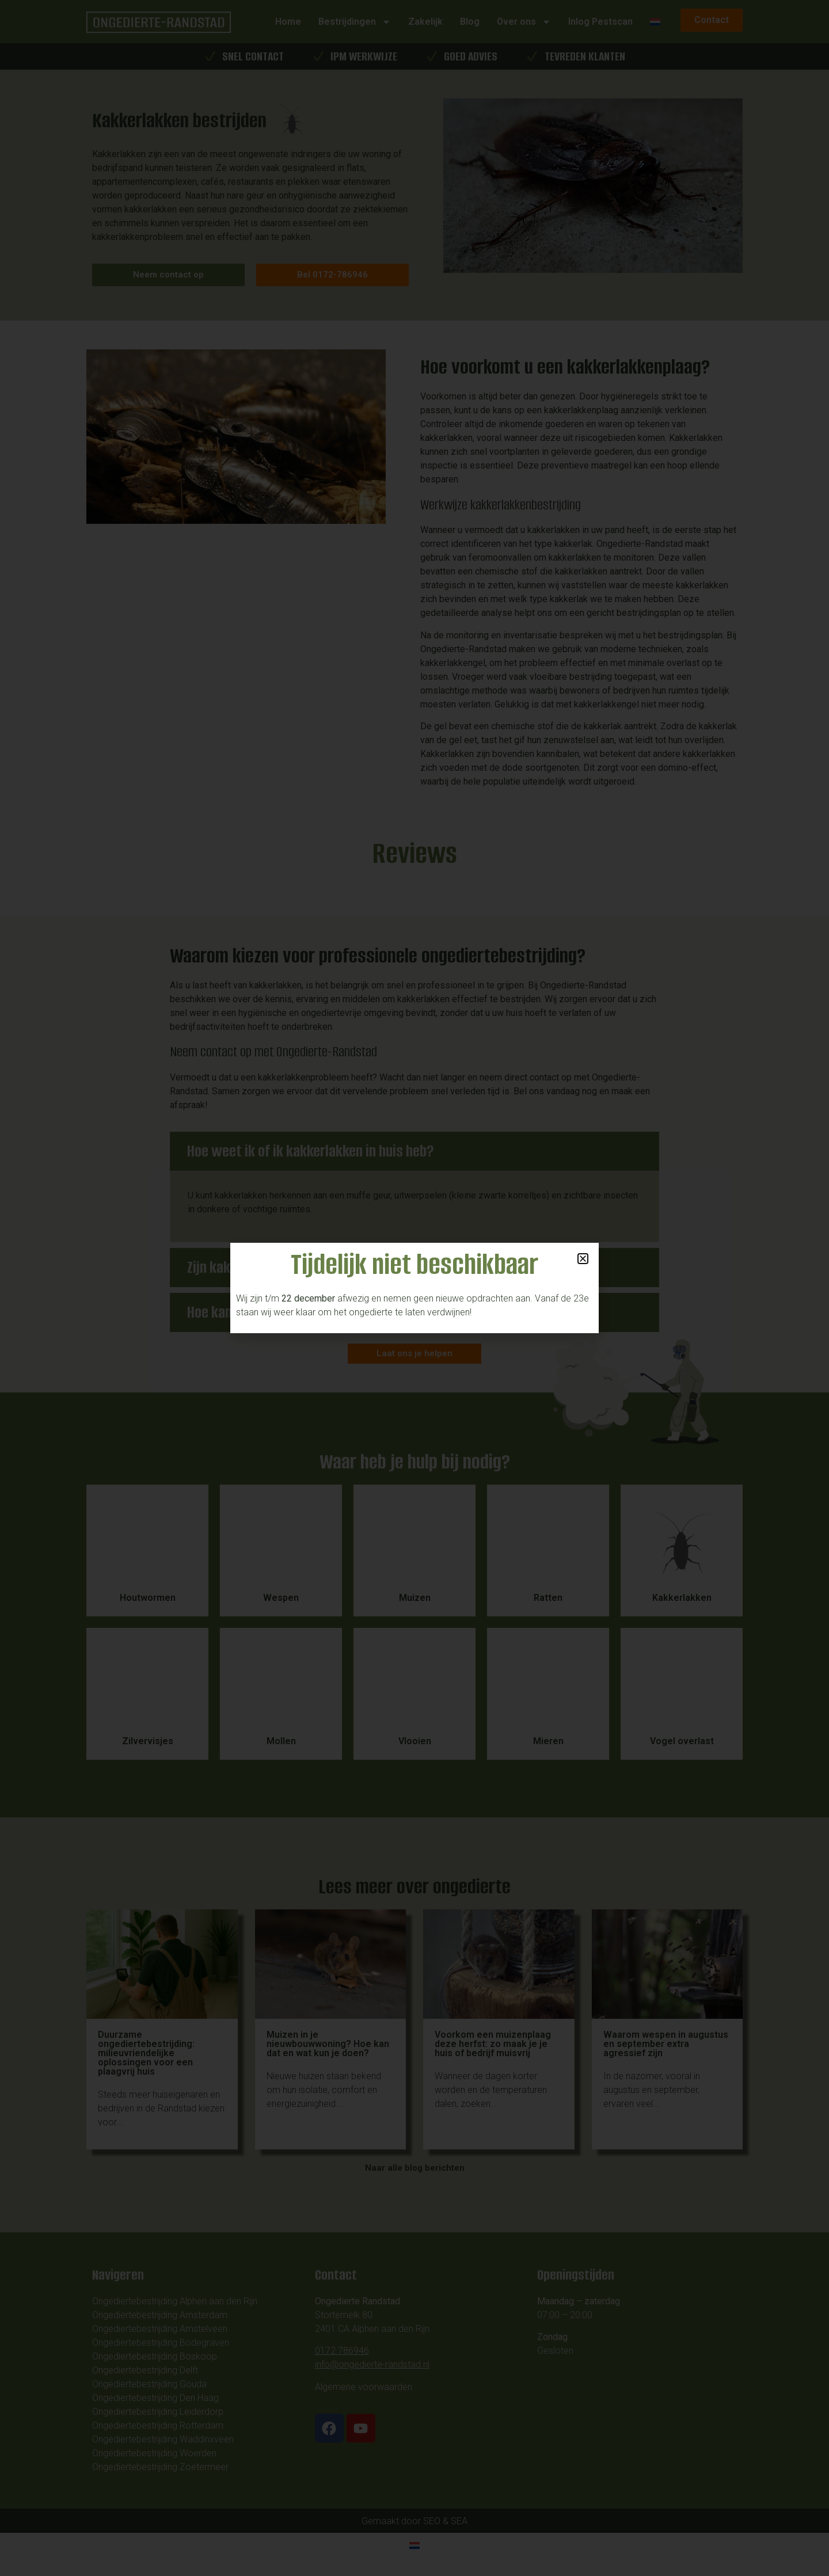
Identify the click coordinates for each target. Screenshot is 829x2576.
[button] (583, 1258)
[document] (414, 1288)
